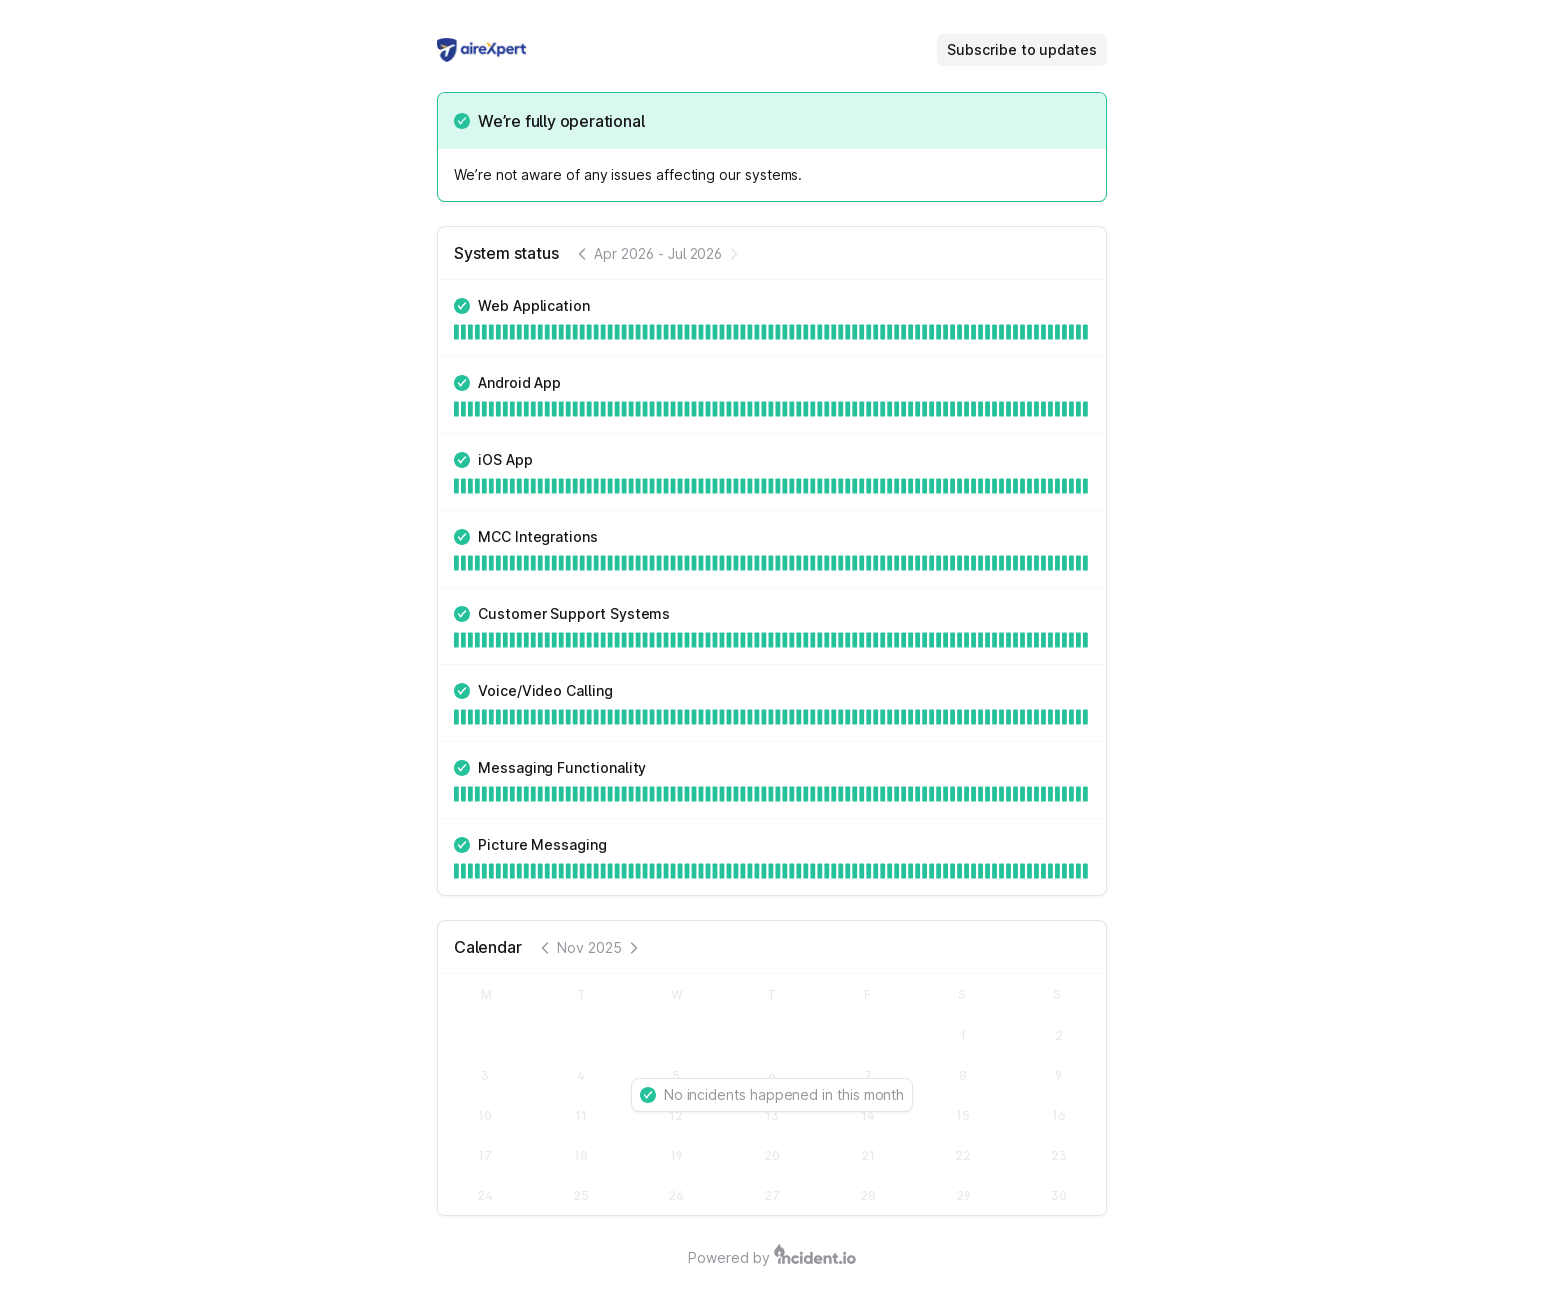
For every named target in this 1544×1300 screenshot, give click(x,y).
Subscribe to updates (1022, 49)
